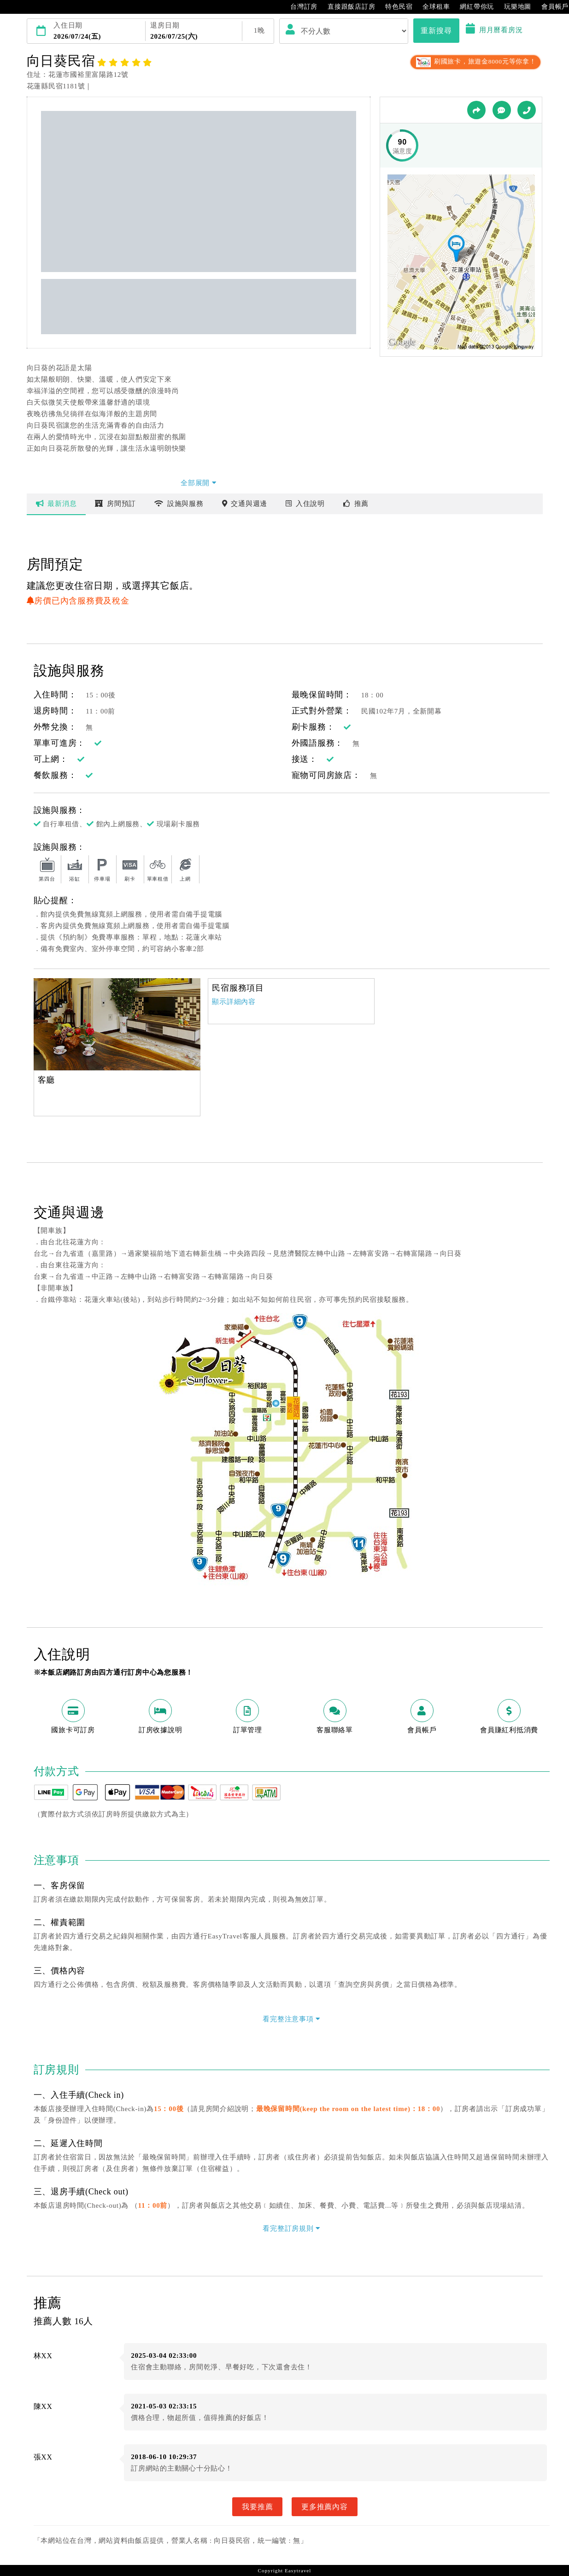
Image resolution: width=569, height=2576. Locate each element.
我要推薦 (257, 2506)
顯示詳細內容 (234, 1001)
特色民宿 (394, 7)
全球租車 (431, 7)
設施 (179, 503)
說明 (305, 503)
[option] (117, 1024)
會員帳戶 (550, 7)
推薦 (356, 503)
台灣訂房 (299, 7)
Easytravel (298, 2570)
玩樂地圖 (513, 7)
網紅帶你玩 (472, 7)
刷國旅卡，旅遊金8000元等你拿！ (475, 61)
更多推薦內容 (324, 2506)
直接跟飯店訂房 (346, 7)
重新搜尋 (436, 30)
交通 (245, 503)
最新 (56, 503)
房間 (115, 503)
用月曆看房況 (494, 30)
